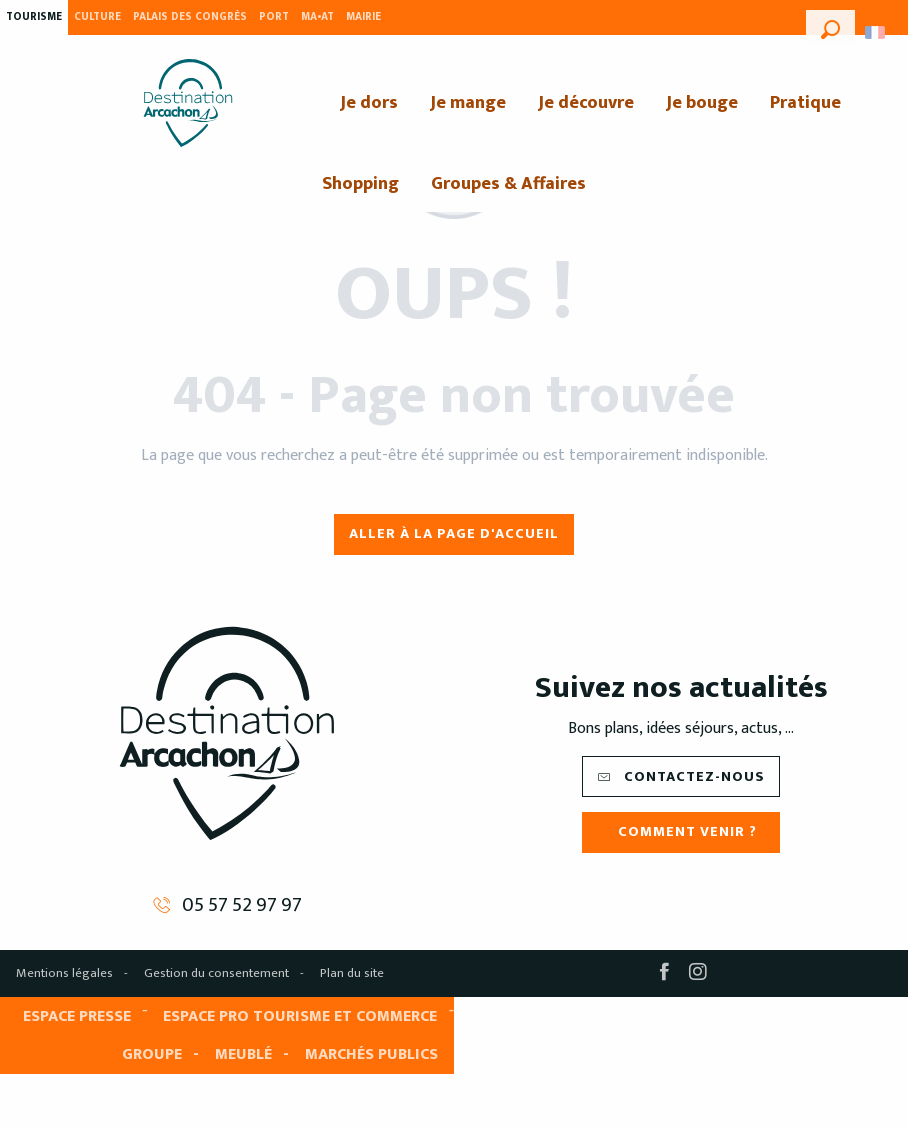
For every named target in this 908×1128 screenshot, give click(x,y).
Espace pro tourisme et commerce (300, 1016)
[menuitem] (188, 103)
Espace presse (77, 1016)
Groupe (152, 1054)
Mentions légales (64, 973)
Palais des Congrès (190, 17)
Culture (97, 17)
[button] (830, 27)
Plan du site (352, 973)
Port (274, 17)
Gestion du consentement (216, 973)
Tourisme (34, 17)
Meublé (243, 1054)
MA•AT (317, 17)
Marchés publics (371, 1054)
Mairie (363, 17)
